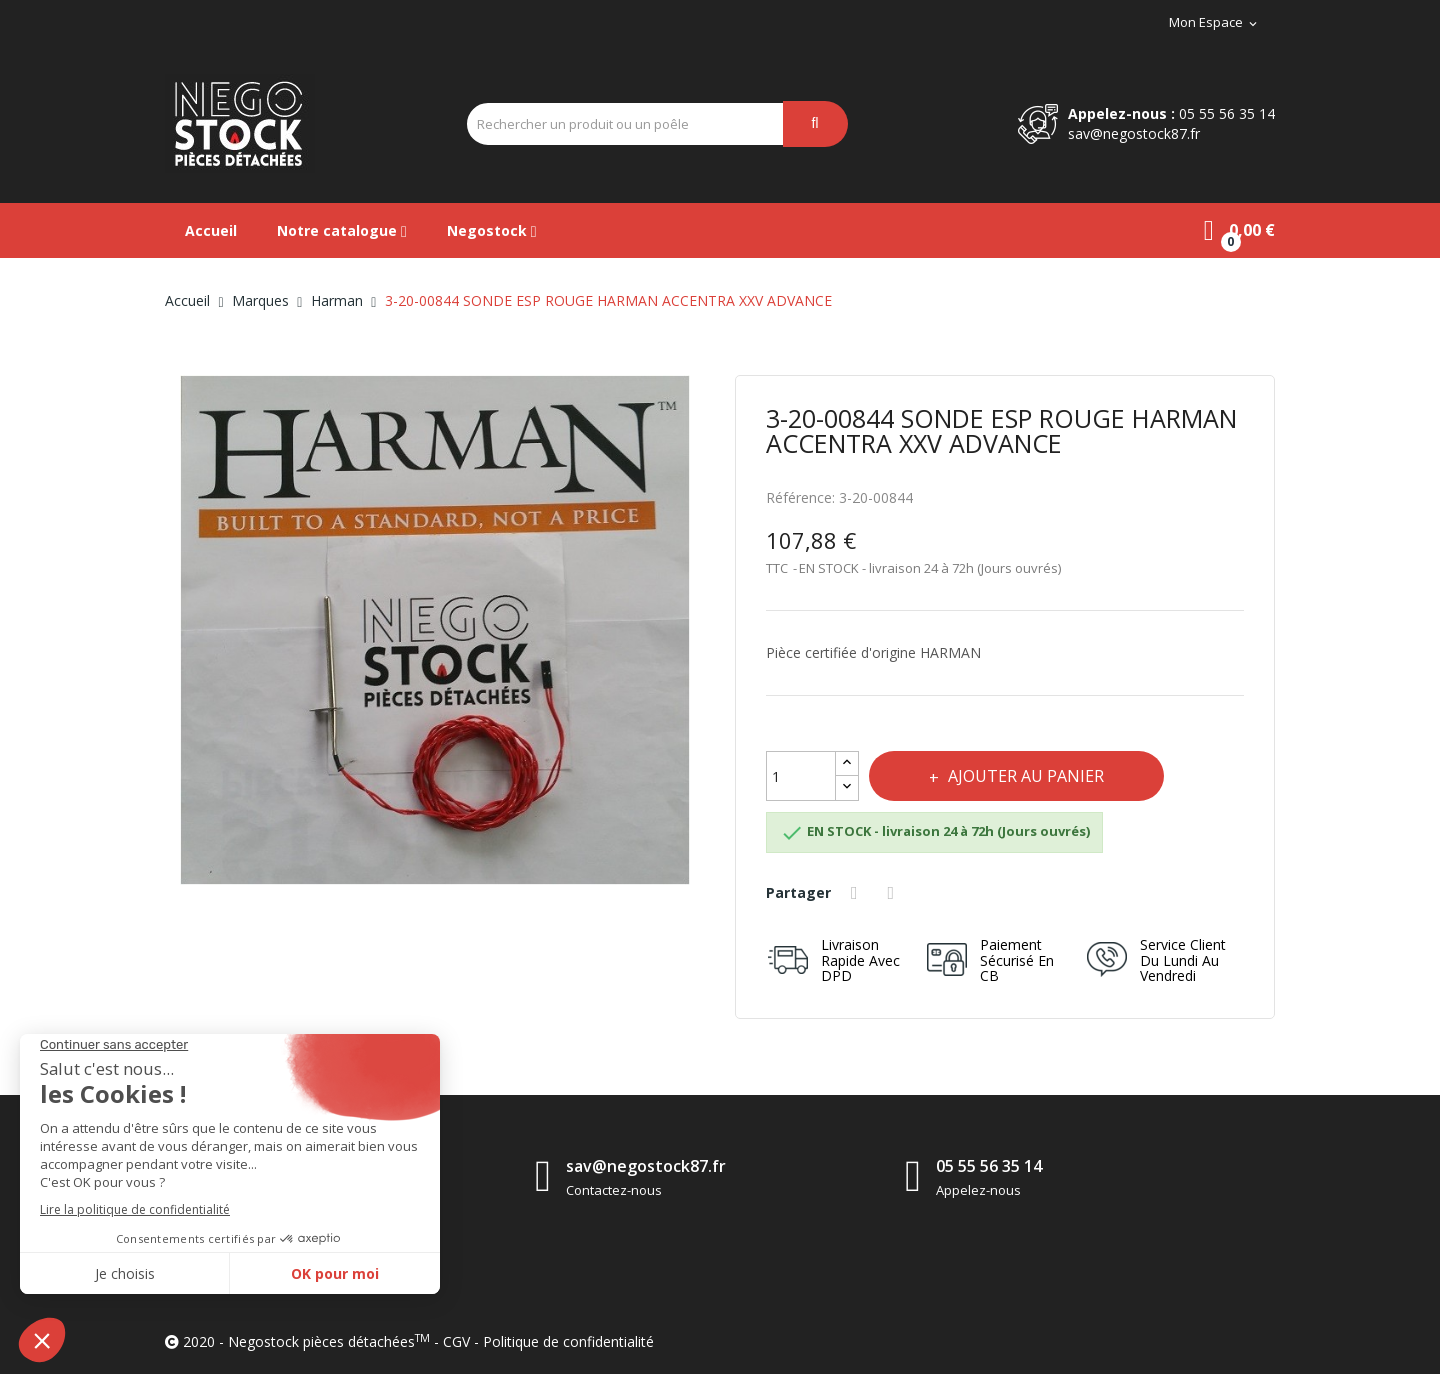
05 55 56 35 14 (1227, 113)
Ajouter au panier (1024, 776)
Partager (857, 893)
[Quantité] (801, 776)
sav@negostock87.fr (1134, 133)
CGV (456, 1341)
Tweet (894, 893)
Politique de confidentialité (568, 1341)
